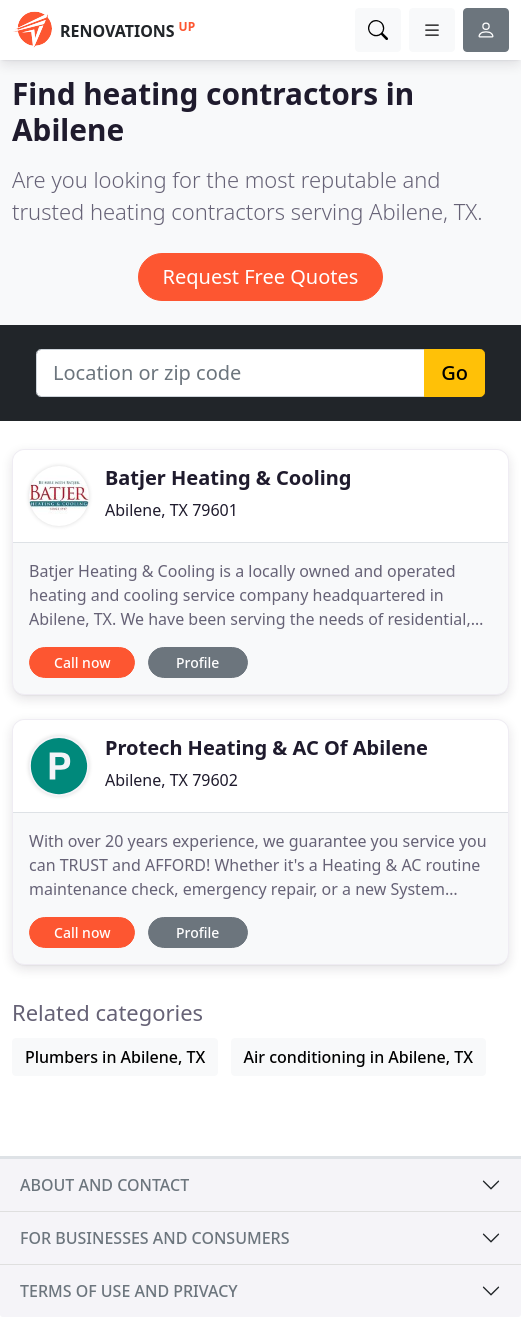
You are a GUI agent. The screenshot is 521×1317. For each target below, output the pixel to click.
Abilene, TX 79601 (171, 510)
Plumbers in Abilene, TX (115, 1057)
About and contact (104, 1185)
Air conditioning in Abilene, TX (359, 1057)
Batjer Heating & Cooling (228, 477)
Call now (82, 662)
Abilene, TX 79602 (171, 780)
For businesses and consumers (154, 1238)
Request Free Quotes (261, 276)
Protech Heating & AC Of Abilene (266, 747)
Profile (197, 662)
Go (454, 372)
